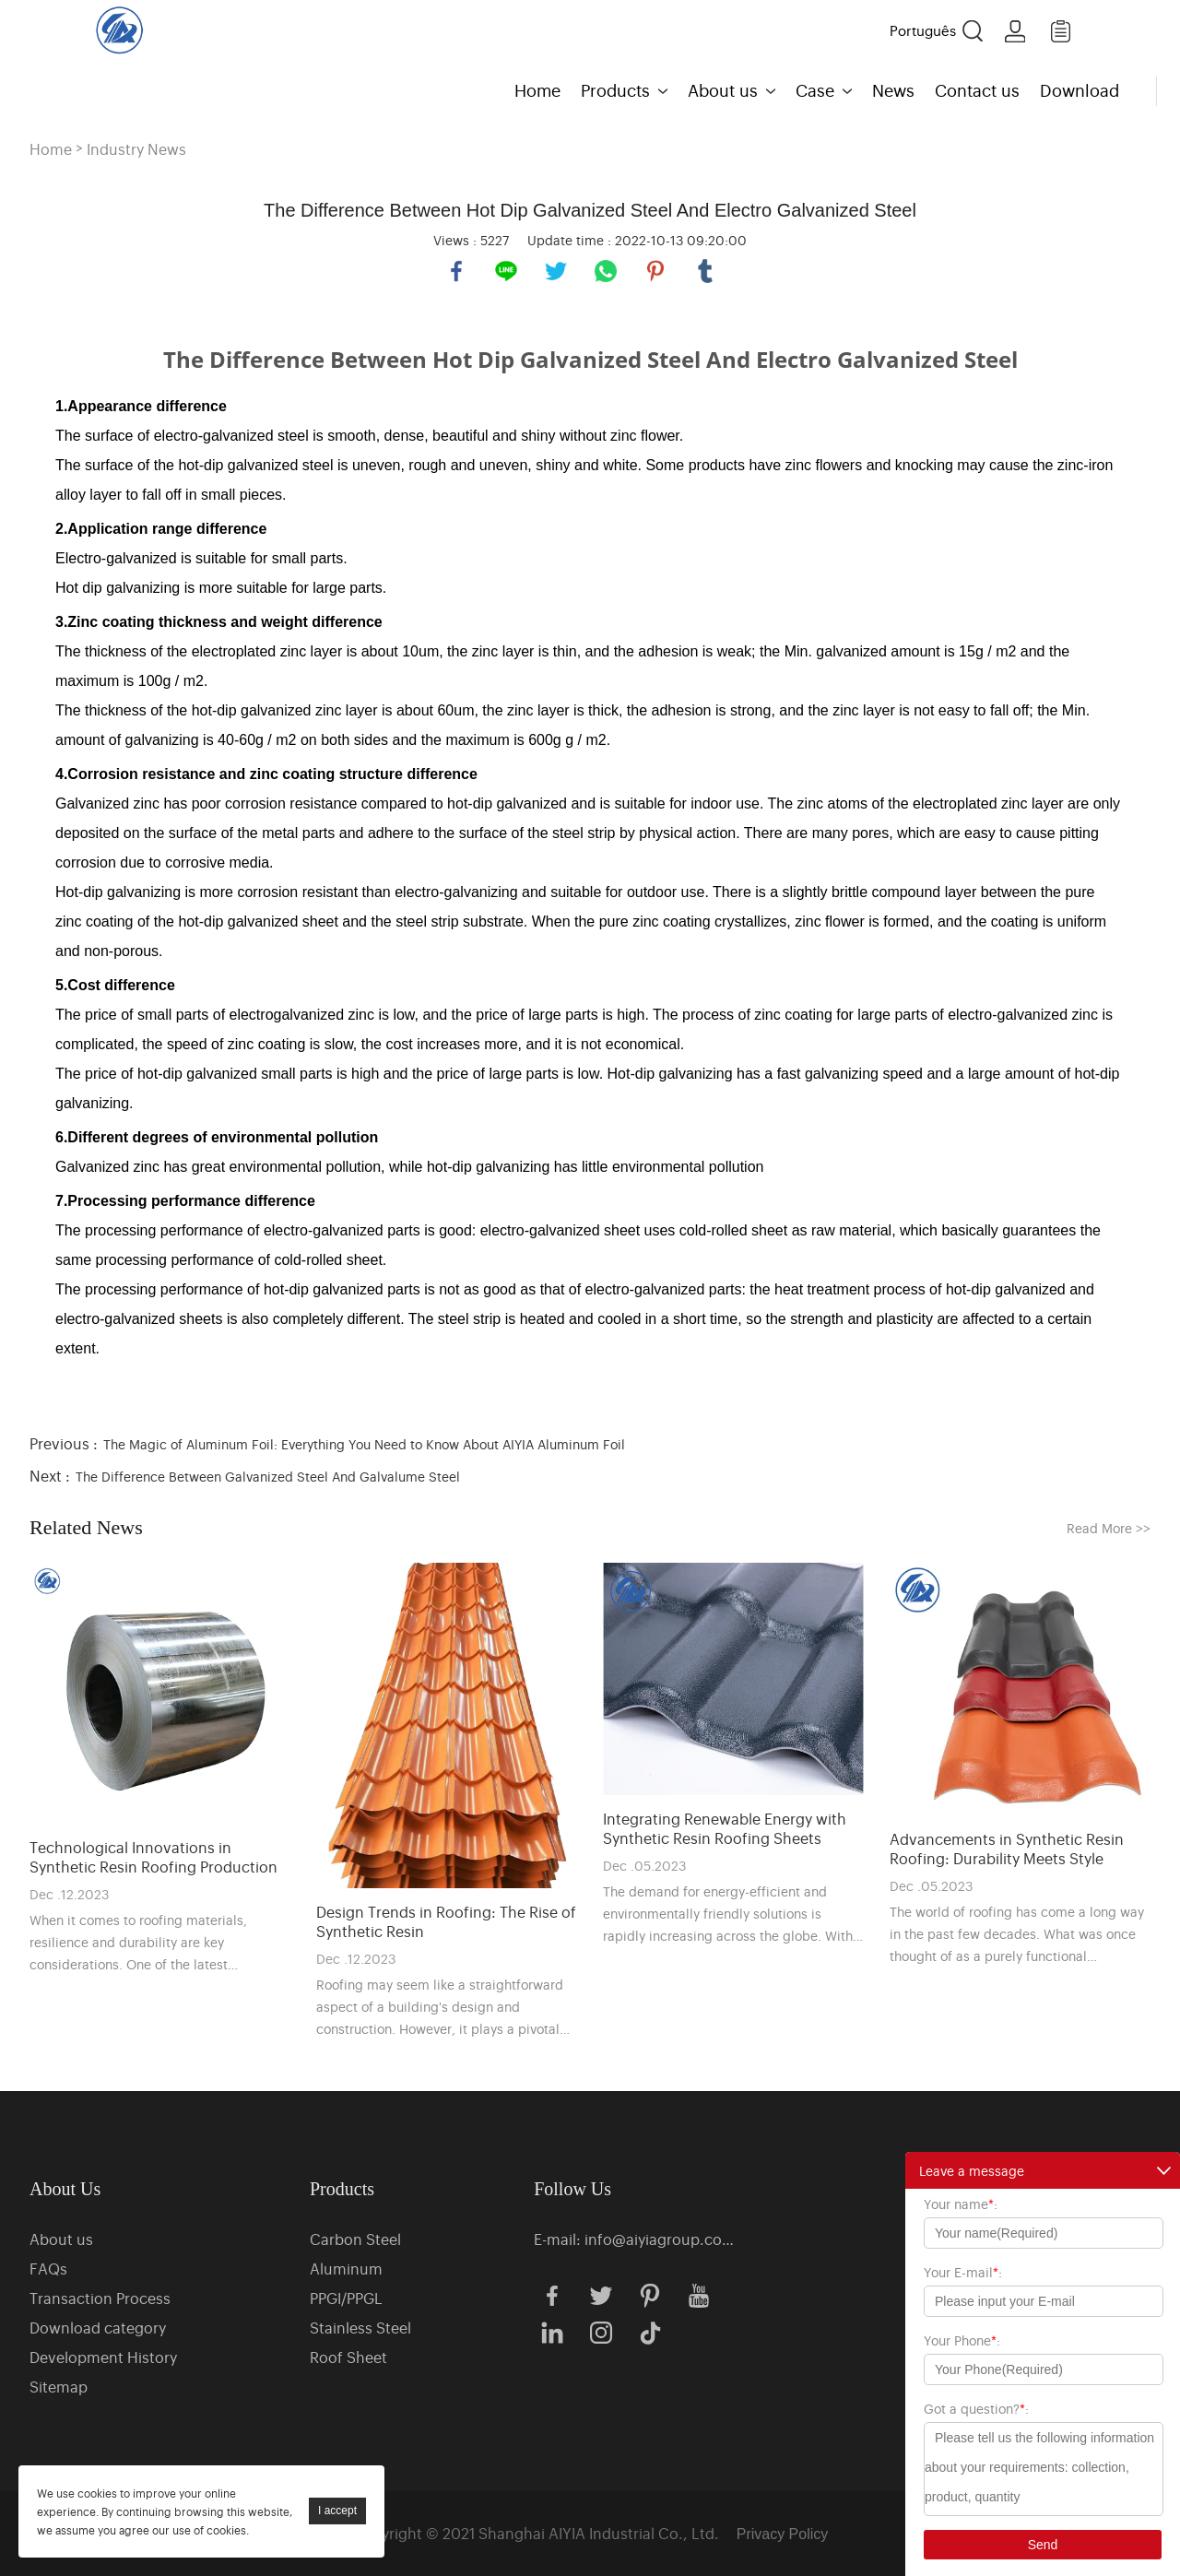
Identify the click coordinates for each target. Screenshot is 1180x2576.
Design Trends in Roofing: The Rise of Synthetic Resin (446, 1921)
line (506, 271)
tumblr (705, 271)
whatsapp (606, 271)
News (893, 89)
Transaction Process (100, 2297)
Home (537, 89)
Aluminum (346, 2268)
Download (1079, 89)
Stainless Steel (360, 2327)
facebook (456, 271)
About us (723, 89)
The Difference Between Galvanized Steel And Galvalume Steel (268, 1475)
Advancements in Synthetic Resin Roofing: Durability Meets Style (1007, 1848)
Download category (98, 2327)
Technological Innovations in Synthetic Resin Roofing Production (153, 1856)
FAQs (48, 2268)
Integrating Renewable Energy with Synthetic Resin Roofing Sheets (724, 1828)
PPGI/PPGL (346, 2297)
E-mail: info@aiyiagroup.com (635, 2238)
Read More (1108, 1527)
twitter (556, 271)
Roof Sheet (348, 2356)
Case (815, 89)
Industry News (136, 149)
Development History (103, 2356)
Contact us (977, 89)
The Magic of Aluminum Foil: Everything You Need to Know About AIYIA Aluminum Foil (364, 1443)
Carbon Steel (355, 2238)
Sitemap (59, 2386)
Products (615, 89)
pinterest (655, 271)
